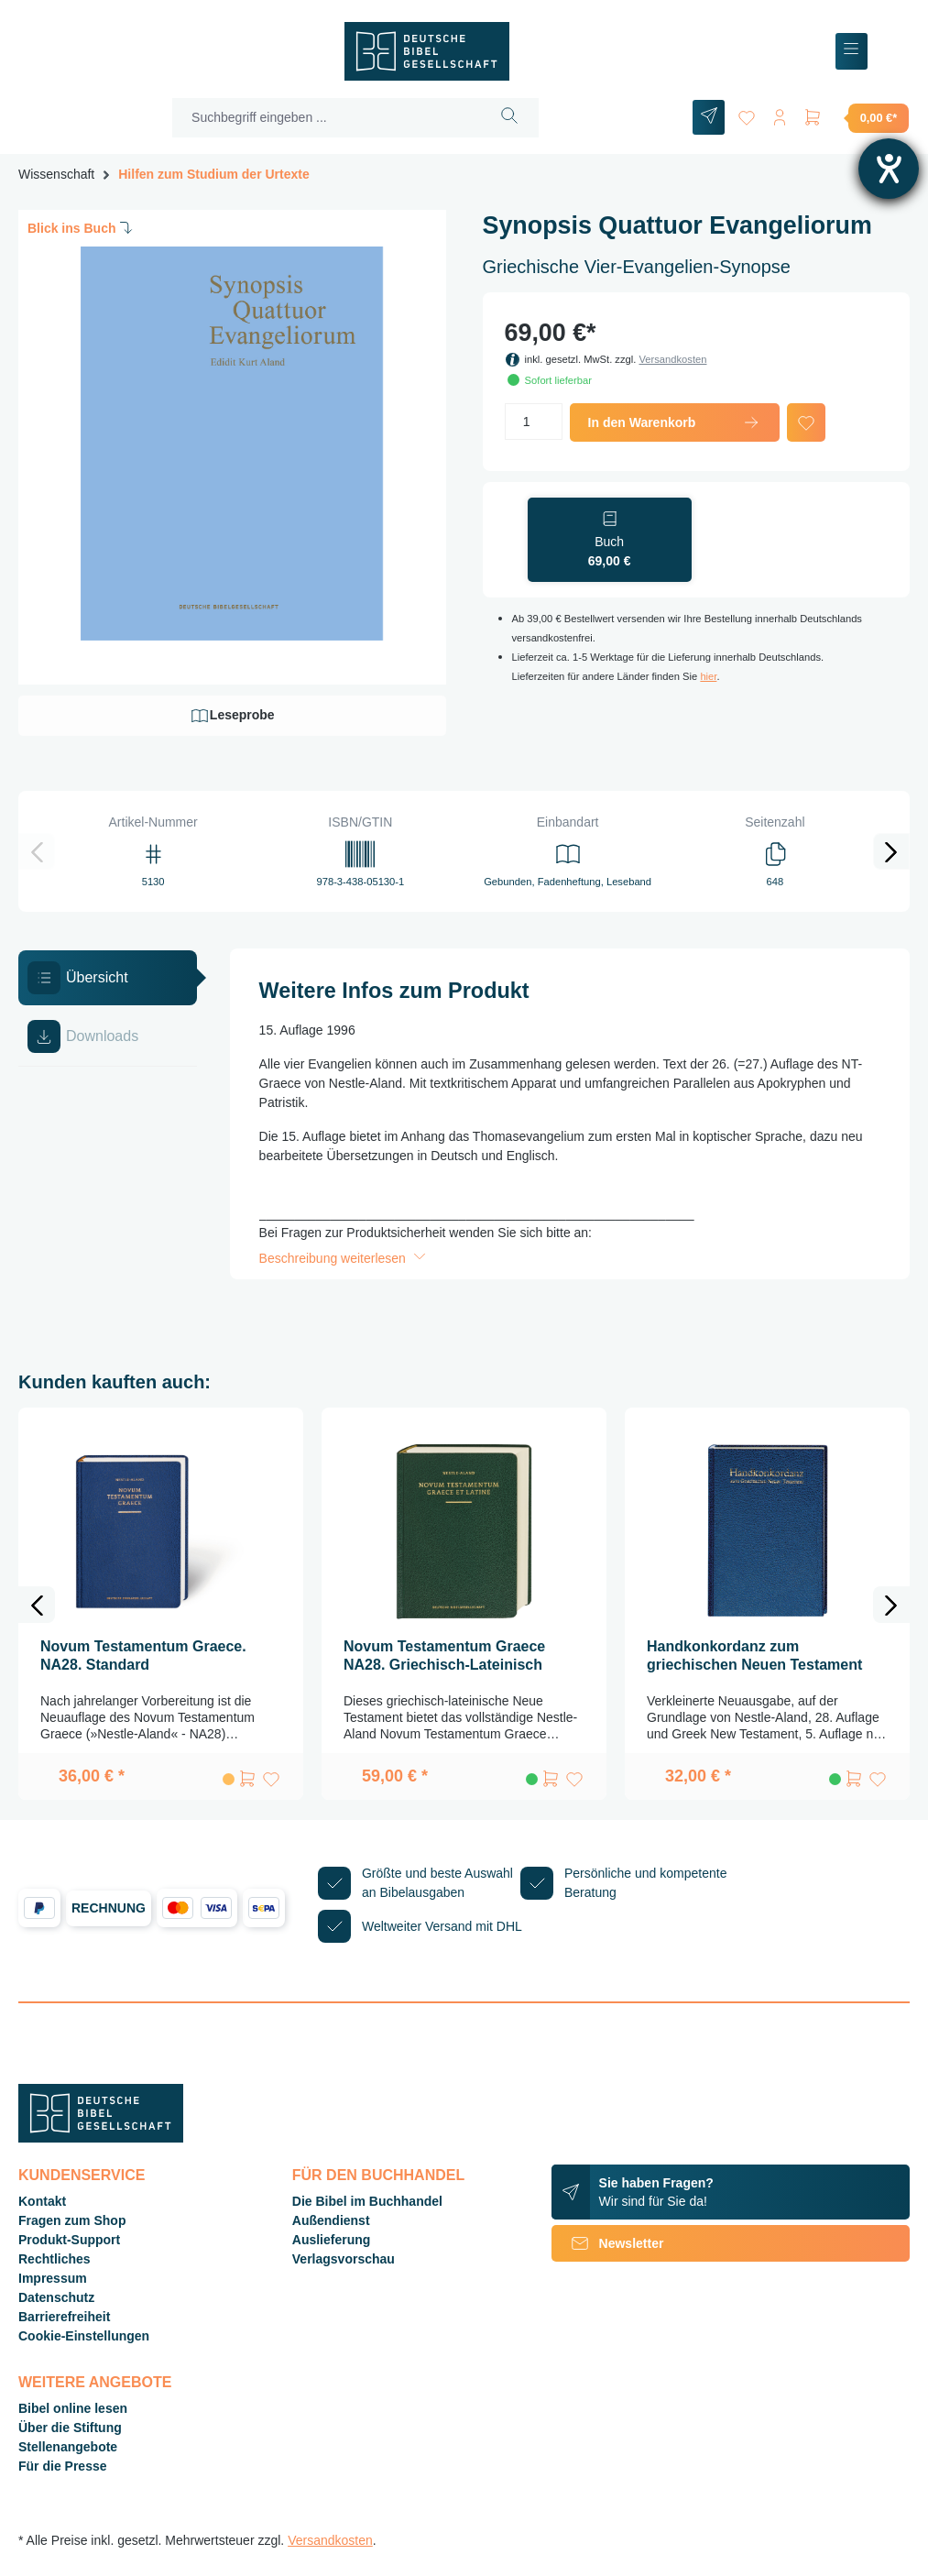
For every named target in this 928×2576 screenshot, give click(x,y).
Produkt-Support (69, 2239)
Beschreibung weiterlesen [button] (344, 1258)
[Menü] (851, 52)
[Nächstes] (891, 851)
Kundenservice (81, 2175)
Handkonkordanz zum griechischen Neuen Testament (754, 1655)
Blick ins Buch (81, 227)
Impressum (52, 2278)
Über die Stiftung (70, 2427)
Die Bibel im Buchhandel (367, 2201)
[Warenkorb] (856, 117)
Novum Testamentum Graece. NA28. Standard (143, 1655)
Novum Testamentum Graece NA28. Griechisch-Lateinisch (444, 1655)
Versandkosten (672, 359)
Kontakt (42, 2201)
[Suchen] (510, 117)
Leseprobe (232, 716)
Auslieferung (331, 2239)
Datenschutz (56, 2297)
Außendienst (331, 2220)
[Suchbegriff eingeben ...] (327, 117)
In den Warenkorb (674, 422)
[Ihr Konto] (780, 114)
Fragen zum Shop (72, 2220)
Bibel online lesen (72, 2408)
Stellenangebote (67, 2446)
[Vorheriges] (36, 851)
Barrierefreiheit (64, 2316)
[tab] (107, 977)
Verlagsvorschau (343, 2259)
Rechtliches (54, 2259)
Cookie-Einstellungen (83, 2336)
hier (708, 676)
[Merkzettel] (747, 114)
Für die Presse (62, 2466)
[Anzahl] (533, 421)
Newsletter (607, 2243)
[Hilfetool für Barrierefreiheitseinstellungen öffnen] (888, 168)
